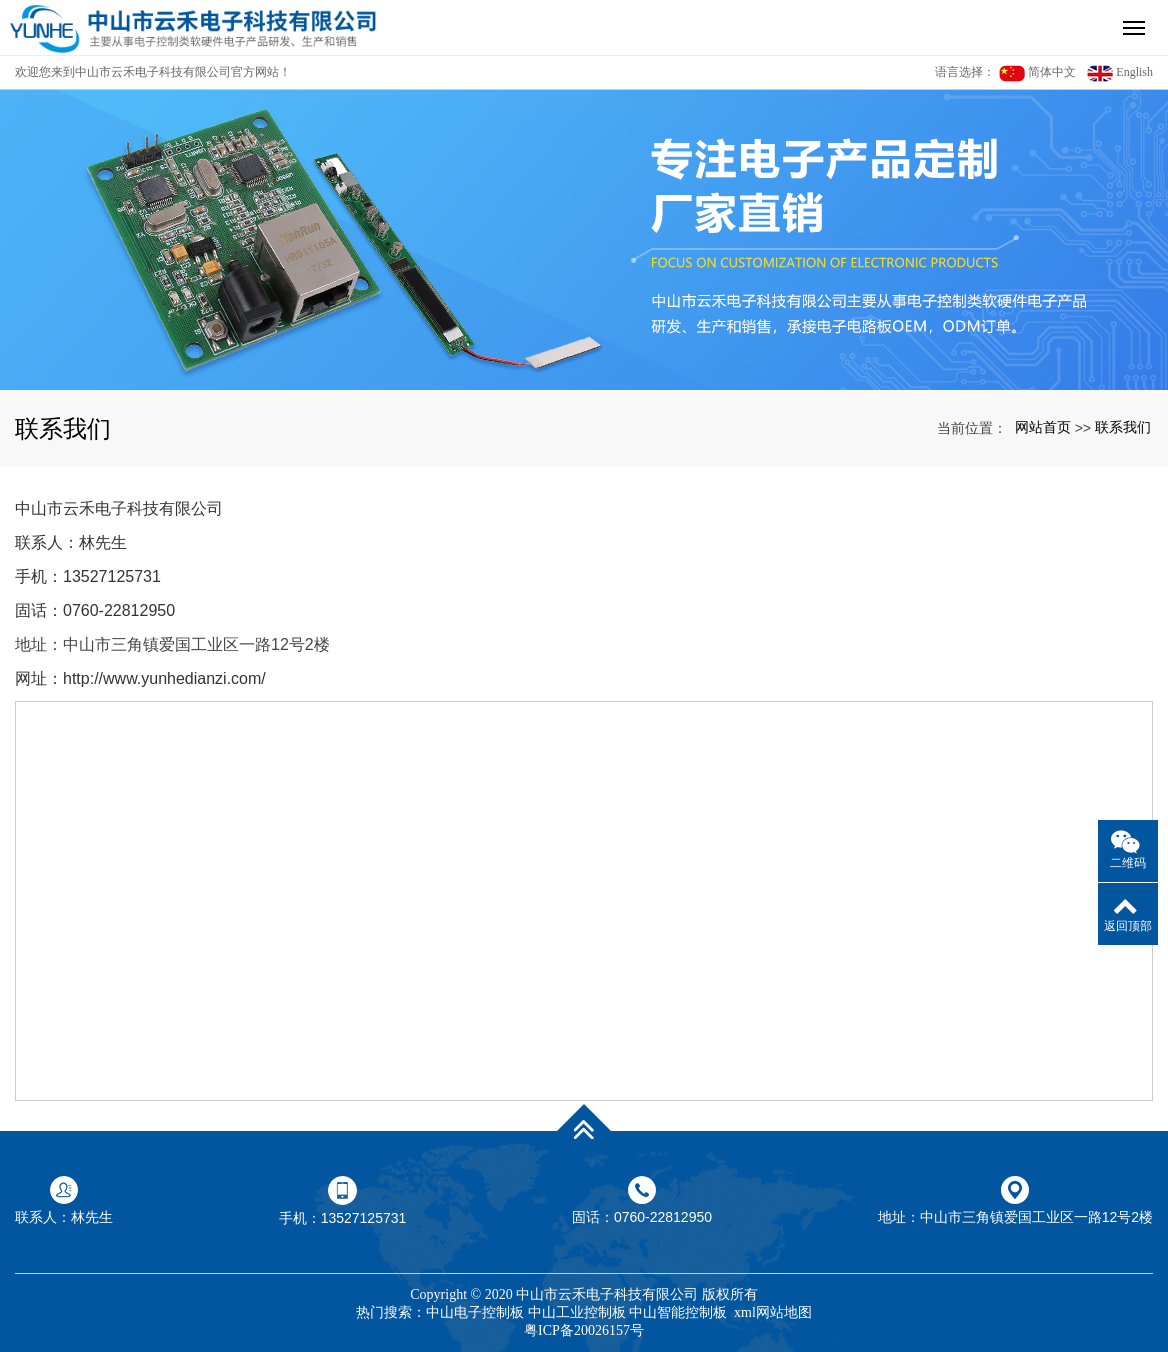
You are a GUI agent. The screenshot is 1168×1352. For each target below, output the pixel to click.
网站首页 (1043, 427)
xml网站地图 (773, 1312)
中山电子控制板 (475, 1312)
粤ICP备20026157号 (584, 1330)
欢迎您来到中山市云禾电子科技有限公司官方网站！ (153, 72)
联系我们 (1123, 427)
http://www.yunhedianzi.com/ (164, 678)
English (1120, 73)
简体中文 (1037, 73)
